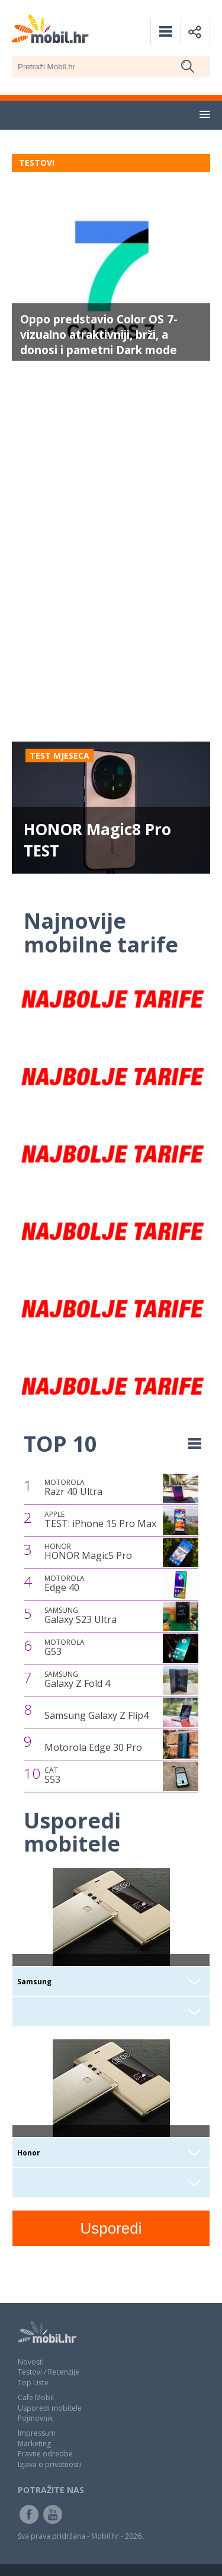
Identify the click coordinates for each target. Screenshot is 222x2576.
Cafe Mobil (36, 2397)
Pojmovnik (35, 2418)
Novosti (31, 2362)
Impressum (37, 2433)
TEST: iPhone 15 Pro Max (100, 1520)
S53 (52, 1775)
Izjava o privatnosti (49, 2464)
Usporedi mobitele (50, 2408)
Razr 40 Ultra (73, 1488)
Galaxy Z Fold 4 (77, 1679)
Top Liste (33, 2383)
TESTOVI (36, 162)
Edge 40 (64, 1584)
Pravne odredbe (45, 2454)
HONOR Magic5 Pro (88, 1552)
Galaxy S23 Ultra (80, 1616)
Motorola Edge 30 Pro (93, 1747)
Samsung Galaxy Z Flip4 (96, 1715)
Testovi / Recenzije (48, 2372)
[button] (205, 115)
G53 (64, 1647)
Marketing (34, 2444)
